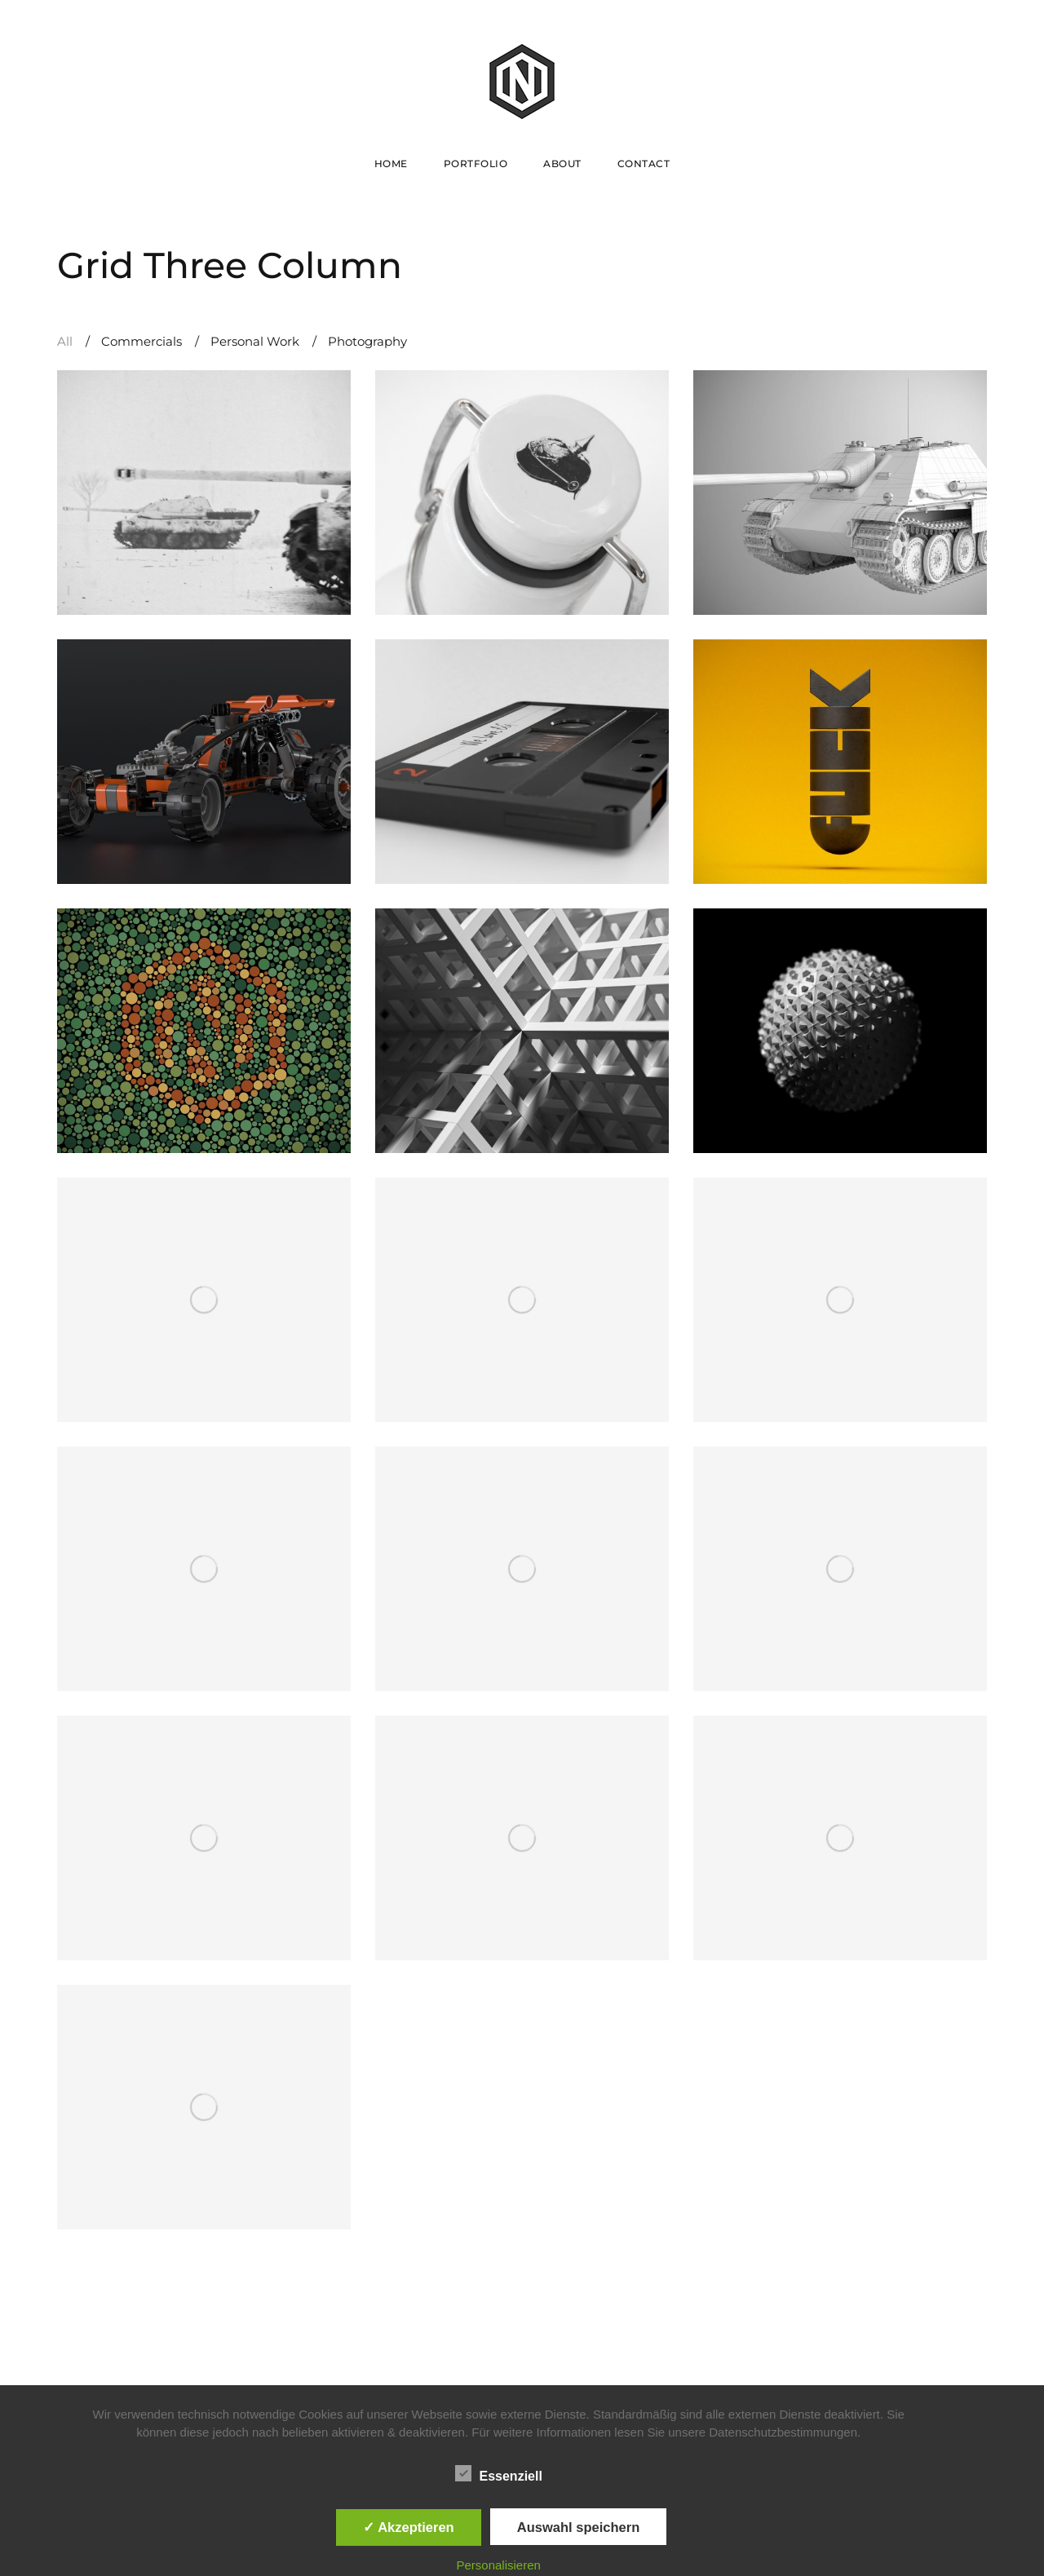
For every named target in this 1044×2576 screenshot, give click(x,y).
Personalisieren (499, 2565)
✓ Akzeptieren (408, 2527)
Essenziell (498, 2473)
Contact (643, 163)
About (562, 163)
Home (391, 163)
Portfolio (476, 163)
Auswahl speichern (578, 2527)
